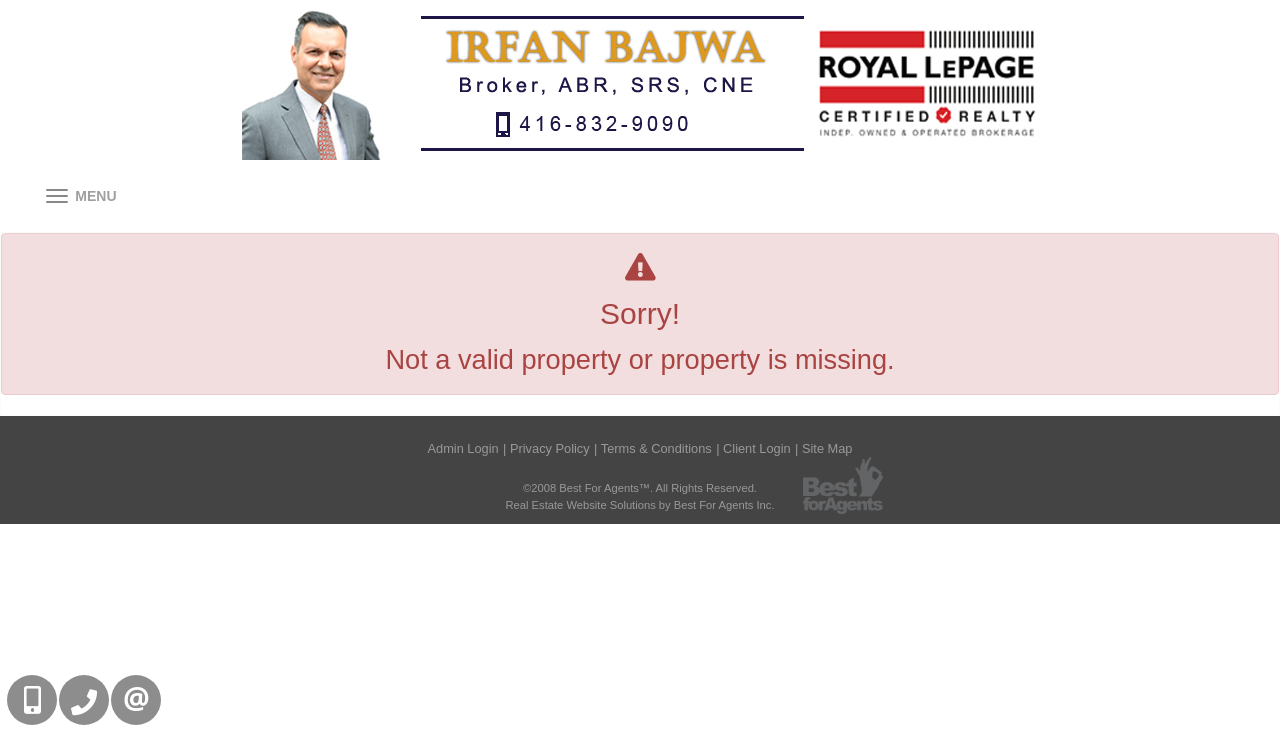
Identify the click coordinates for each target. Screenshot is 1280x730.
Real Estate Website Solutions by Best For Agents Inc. (639, 505)
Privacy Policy (550, 448)
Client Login (757, 448)
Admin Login (463, 448)
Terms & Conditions (656, 448)
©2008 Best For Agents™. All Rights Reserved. (640, 488)
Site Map (827, 448)
